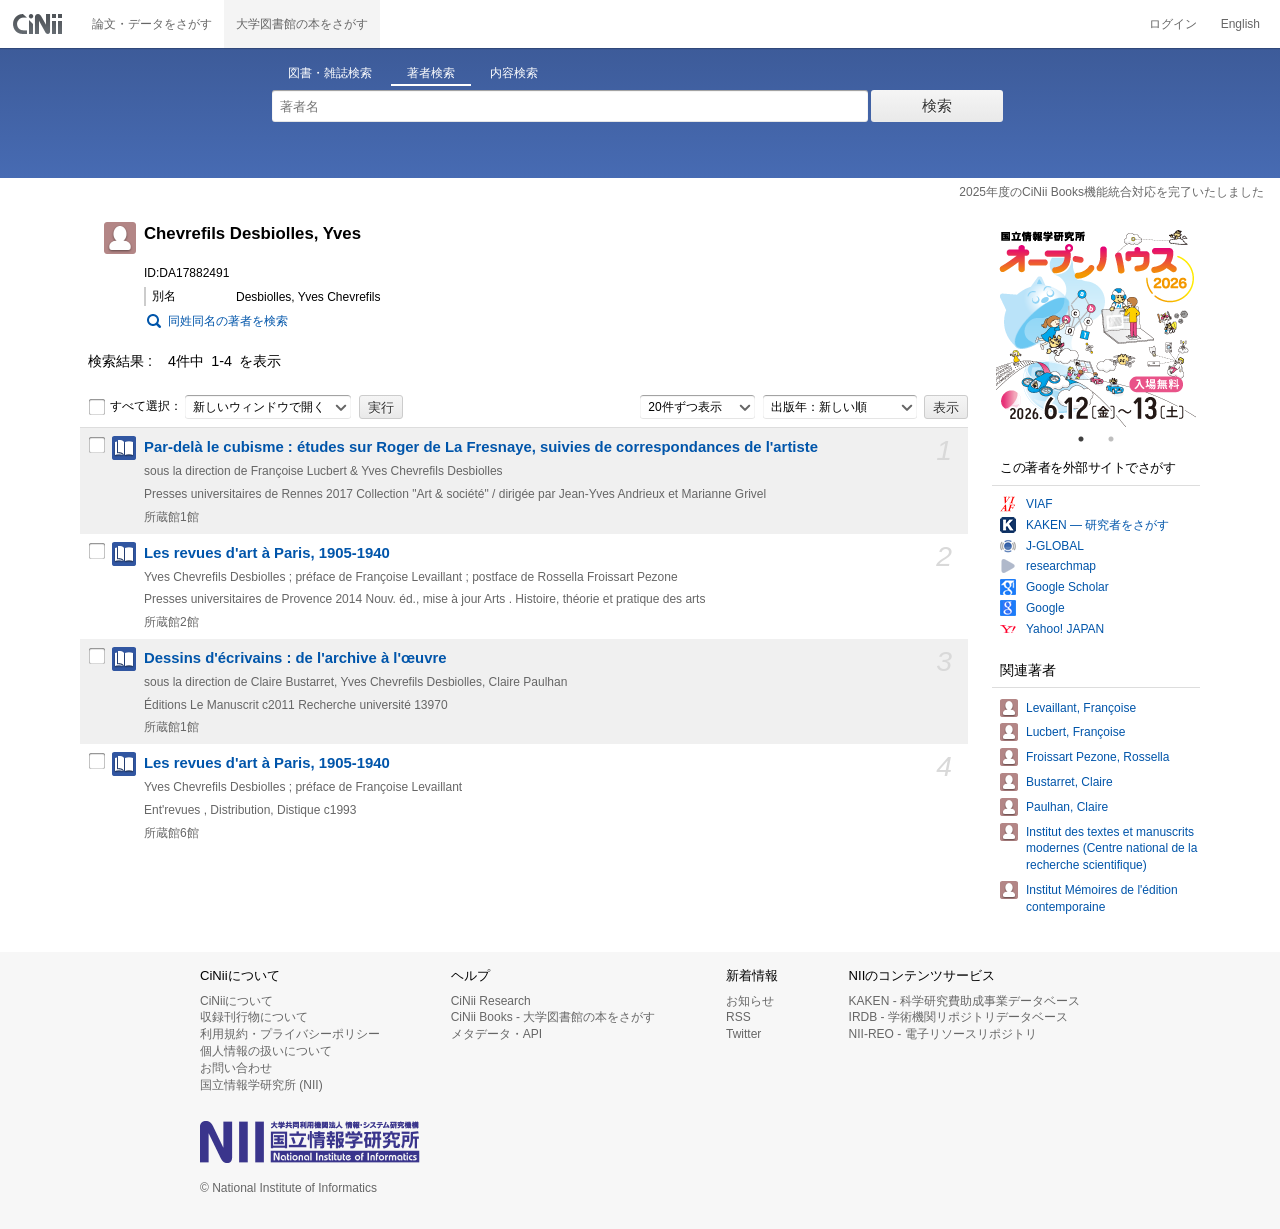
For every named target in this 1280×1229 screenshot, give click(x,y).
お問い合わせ (236, 1068)
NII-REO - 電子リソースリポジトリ (943, 1034)
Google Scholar (1067, 587)
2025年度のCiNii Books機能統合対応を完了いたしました (1111, 192)
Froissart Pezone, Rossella (1097, 757)
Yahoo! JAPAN (1065, 629)
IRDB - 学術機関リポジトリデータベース (958, 1017)
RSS (738, 1017)
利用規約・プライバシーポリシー (290, 1034)
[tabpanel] (1096, 327)
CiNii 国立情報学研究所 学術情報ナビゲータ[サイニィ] (40, 24)
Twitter (743, 1034)
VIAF (1039, 504)
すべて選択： (135, 407)
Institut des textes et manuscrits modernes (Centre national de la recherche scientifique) (1111, 849)
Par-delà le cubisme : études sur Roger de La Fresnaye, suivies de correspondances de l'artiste (481, 447)
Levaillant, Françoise (1081, 708)
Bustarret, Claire (1069, 782)
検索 (937, 105)
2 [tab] (1119, 439)
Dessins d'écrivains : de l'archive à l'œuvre (295, 658)
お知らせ (750, 1001)
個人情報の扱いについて (266, 1051)
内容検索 (514, 73)
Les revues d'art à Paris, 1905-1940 (267, 553)
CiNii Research (491, 1001)
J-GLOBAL (1055, 546)
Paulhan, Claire (1067, 807)
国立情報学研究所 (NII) (261, 1085)
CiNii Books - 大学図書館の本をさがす (553, 1017)
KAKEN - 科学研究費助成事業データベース (964, 1001)
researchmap (1061, 566)
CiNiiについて (236, 1001)
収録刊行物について (254, 1017)
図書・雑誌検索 (330, 73)
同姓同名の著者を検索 (228, 321)
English (1240, 24)
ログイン (1173, 24)
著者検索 (431, 73)
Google (1045, 608)
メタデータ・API (496, 1034)
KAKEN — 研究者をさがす (1097, 525)
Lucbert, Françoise (1075, 732)
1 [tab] (1089, 439)
